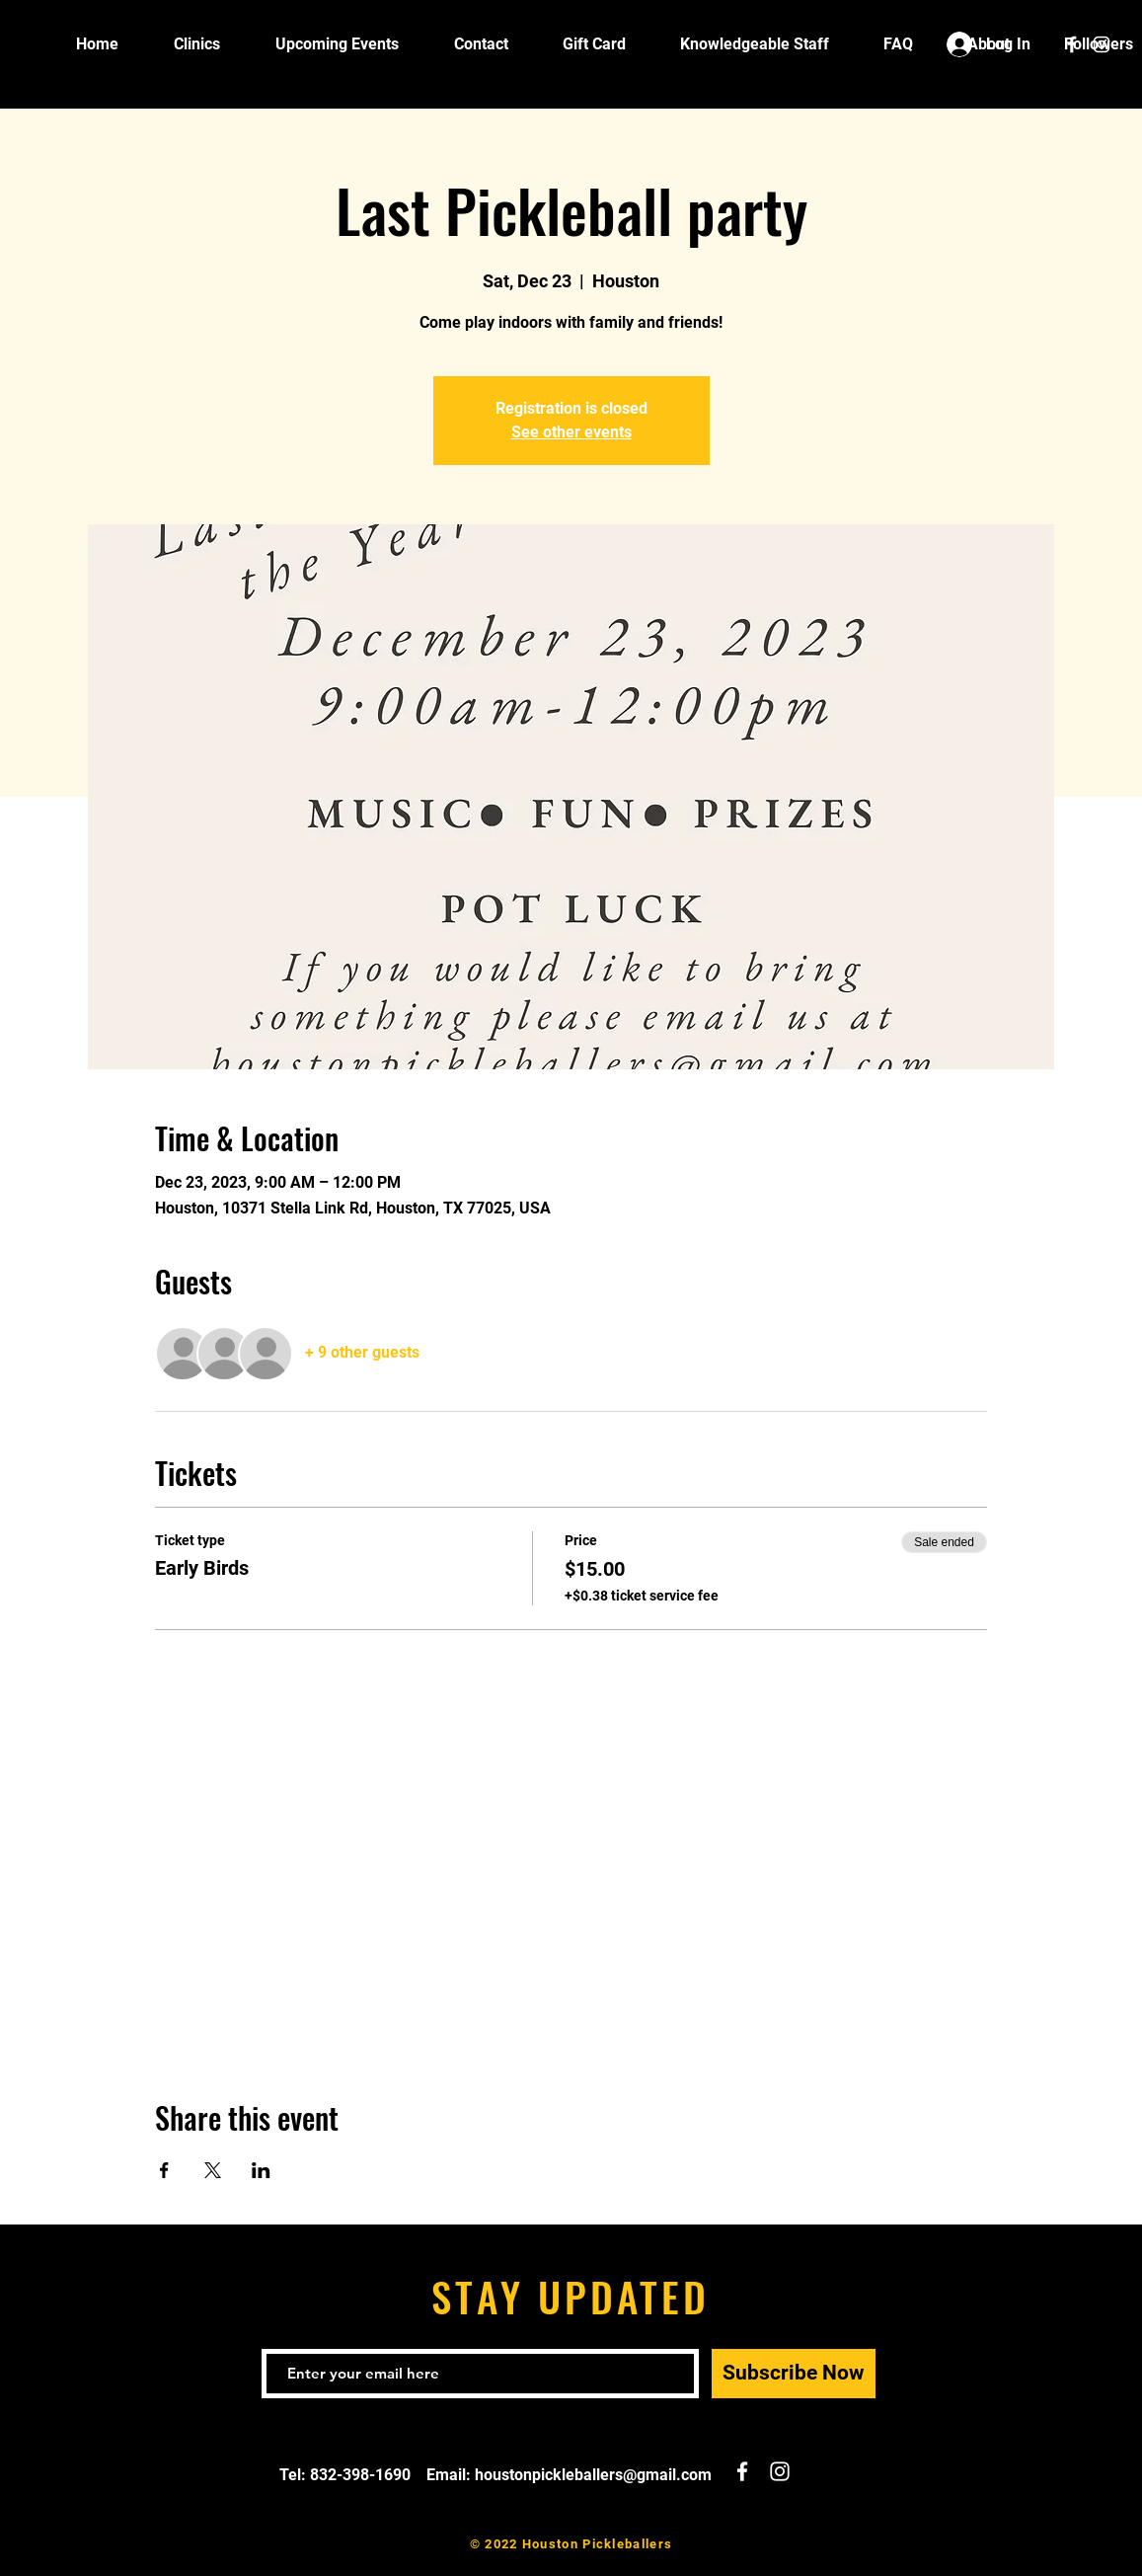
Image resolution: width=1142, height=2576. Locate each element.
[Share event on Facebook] (164, 2170)
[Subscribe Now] (794, 2373)
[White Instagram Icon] (1101, 44)
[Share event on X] (212, 2170)
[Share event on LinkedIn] (261, 2170)
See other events (571, 432)
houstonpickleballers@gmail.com (593, 2474)
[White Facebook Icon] (1072, 44)
